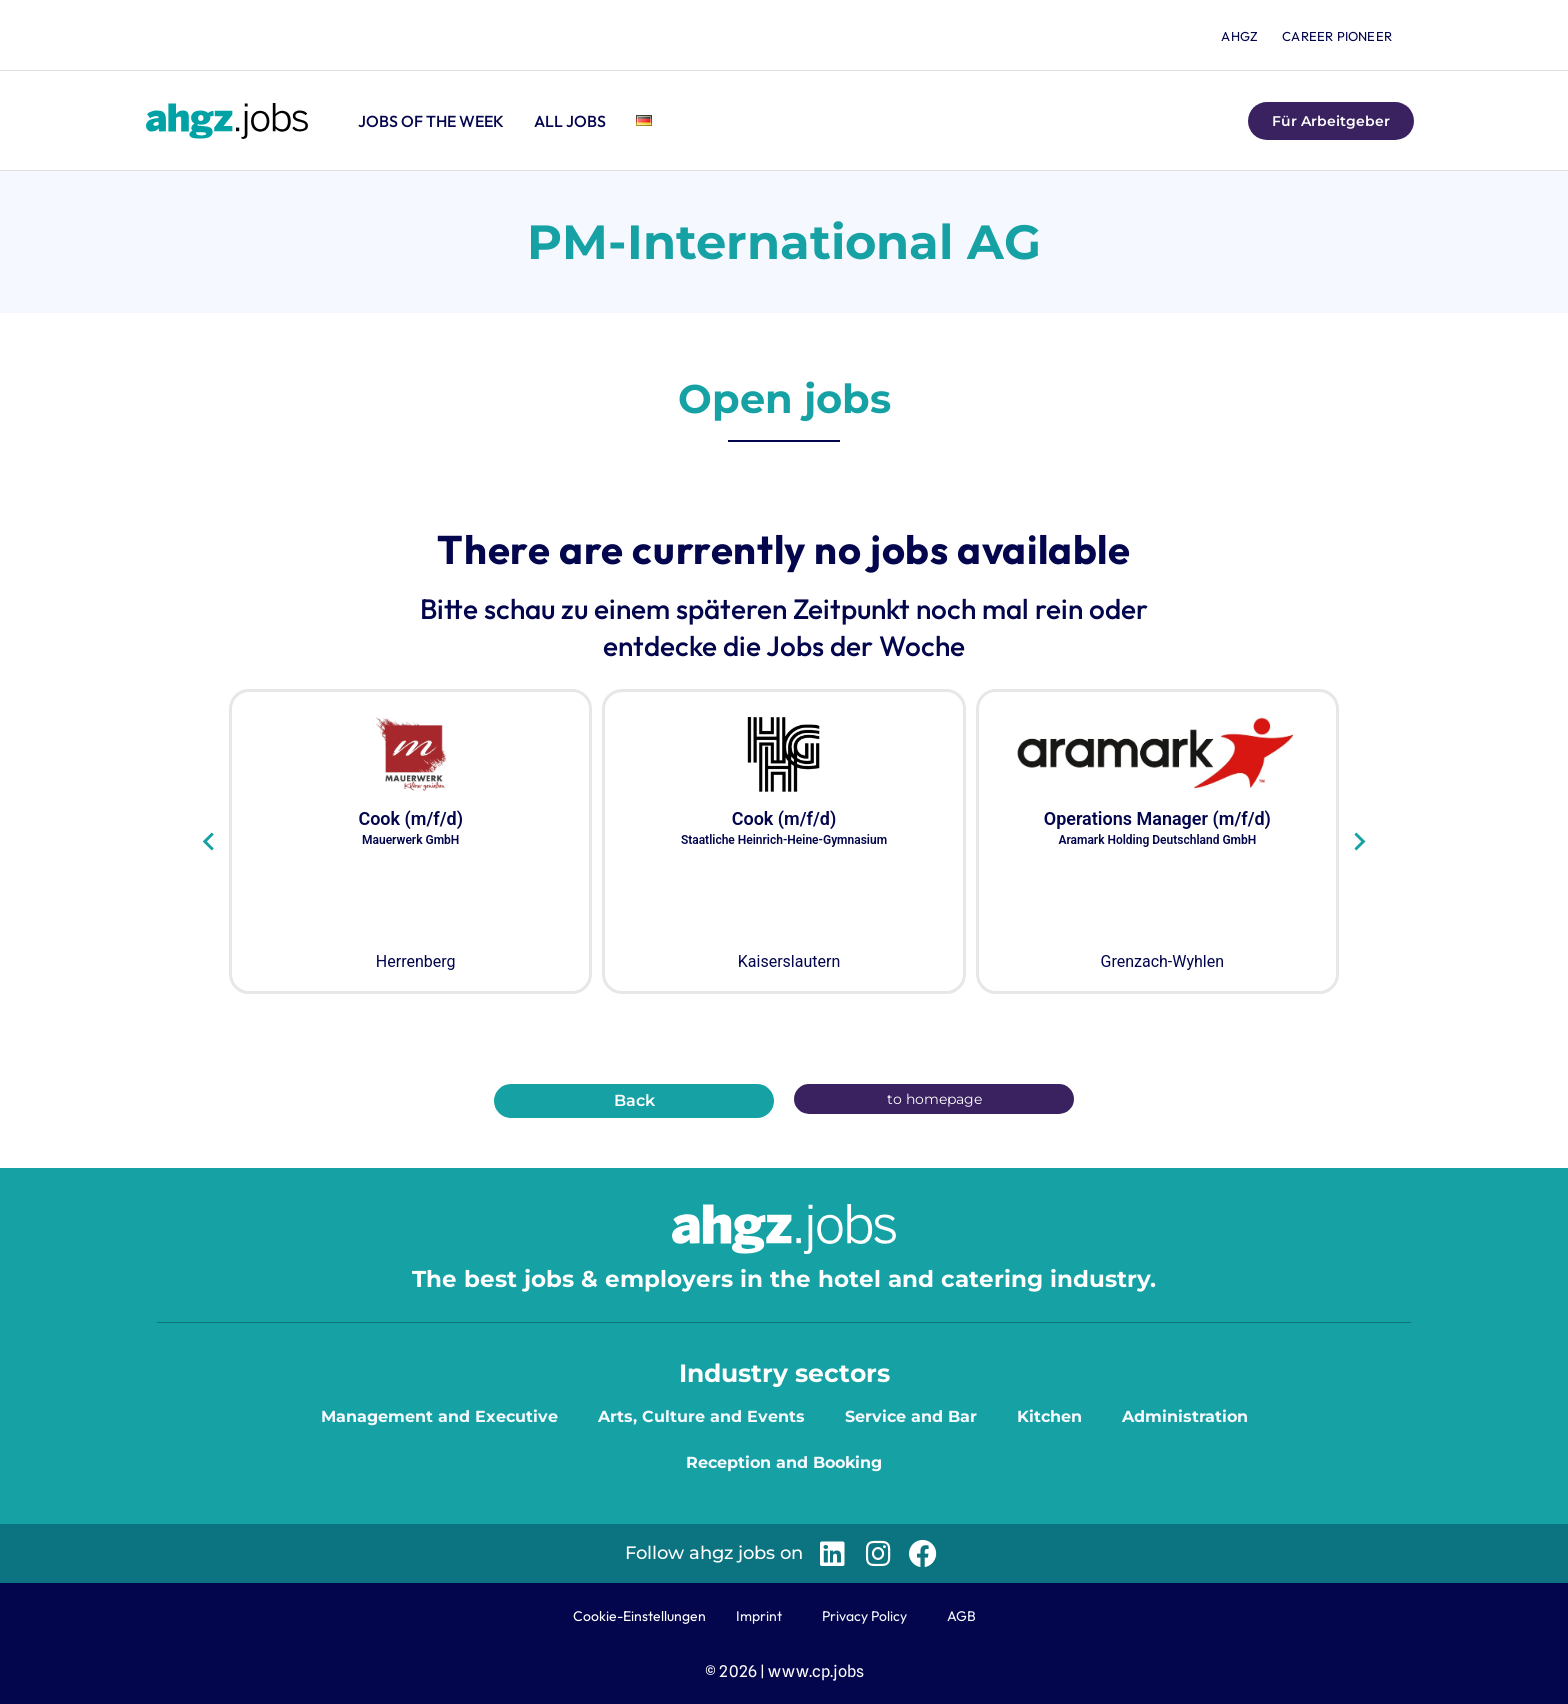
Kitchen (1049, 1416)
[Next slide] (1358, 842)
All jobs (570, 121)
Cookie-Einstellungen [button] (639, 1616)
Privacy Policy (864, 1616)
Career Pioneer (1337, 36)
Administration (1185, 1416)
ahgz (1239, 36)
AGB (961, 1616)
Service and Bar (911, 1416)
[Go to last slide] (209, 842)
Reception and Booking (784, 1462)
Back (634, 1100)
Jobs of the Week (431, 121)
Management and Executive (439, 1416)
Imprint (759, 1616)
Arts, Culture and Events (701, 1416)
